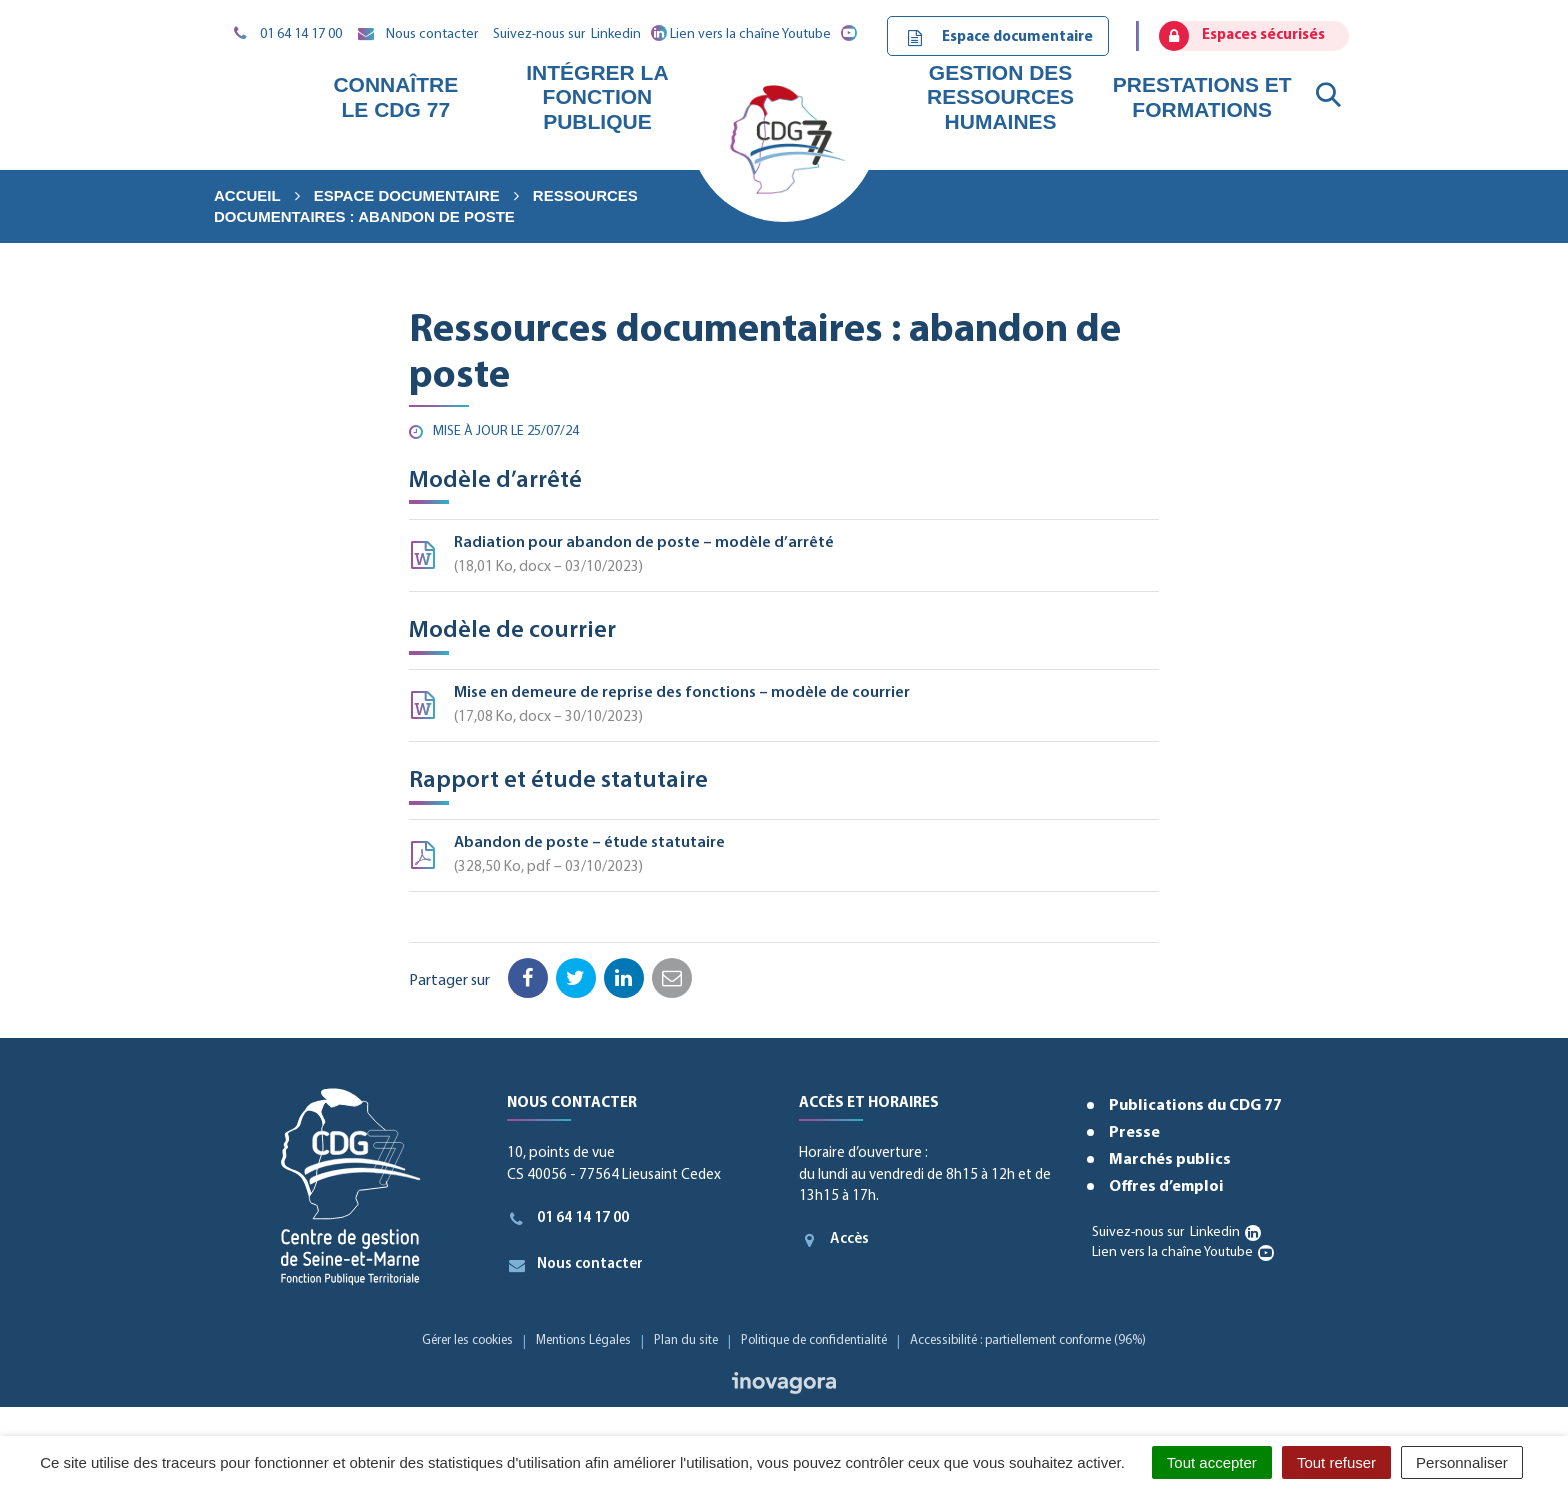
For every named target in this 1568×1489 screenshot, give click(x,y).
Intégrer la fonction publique (597, 96)
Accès (834, 1240)
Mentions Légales (583, 1340)
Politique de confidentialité (814, 1340)
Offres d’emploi (1166, 1187)
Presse (1134, 1133)
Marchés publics (1170, 1160)
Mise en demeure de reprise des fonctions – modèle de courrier (784, 708)
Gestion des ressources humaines (1000, 96)
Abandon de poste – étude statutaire (784, 858)
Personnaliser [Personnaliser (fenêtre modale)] (1462, 1462)
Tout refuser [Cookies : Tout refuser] (1336, 1462)
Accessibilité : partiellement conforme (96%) (1028, 1340)
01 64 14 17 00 (568, 1219)
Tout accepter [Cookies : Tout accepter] (1212, 1462)
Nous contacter (575, 1265)
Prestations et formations (1202, 96)
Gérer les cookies (467, 1340)
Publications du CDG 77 (1195, 1106)
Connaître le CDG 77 (395, 96)
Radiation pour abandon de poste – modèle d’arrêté (784, 558)
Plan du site (686, 1340)
